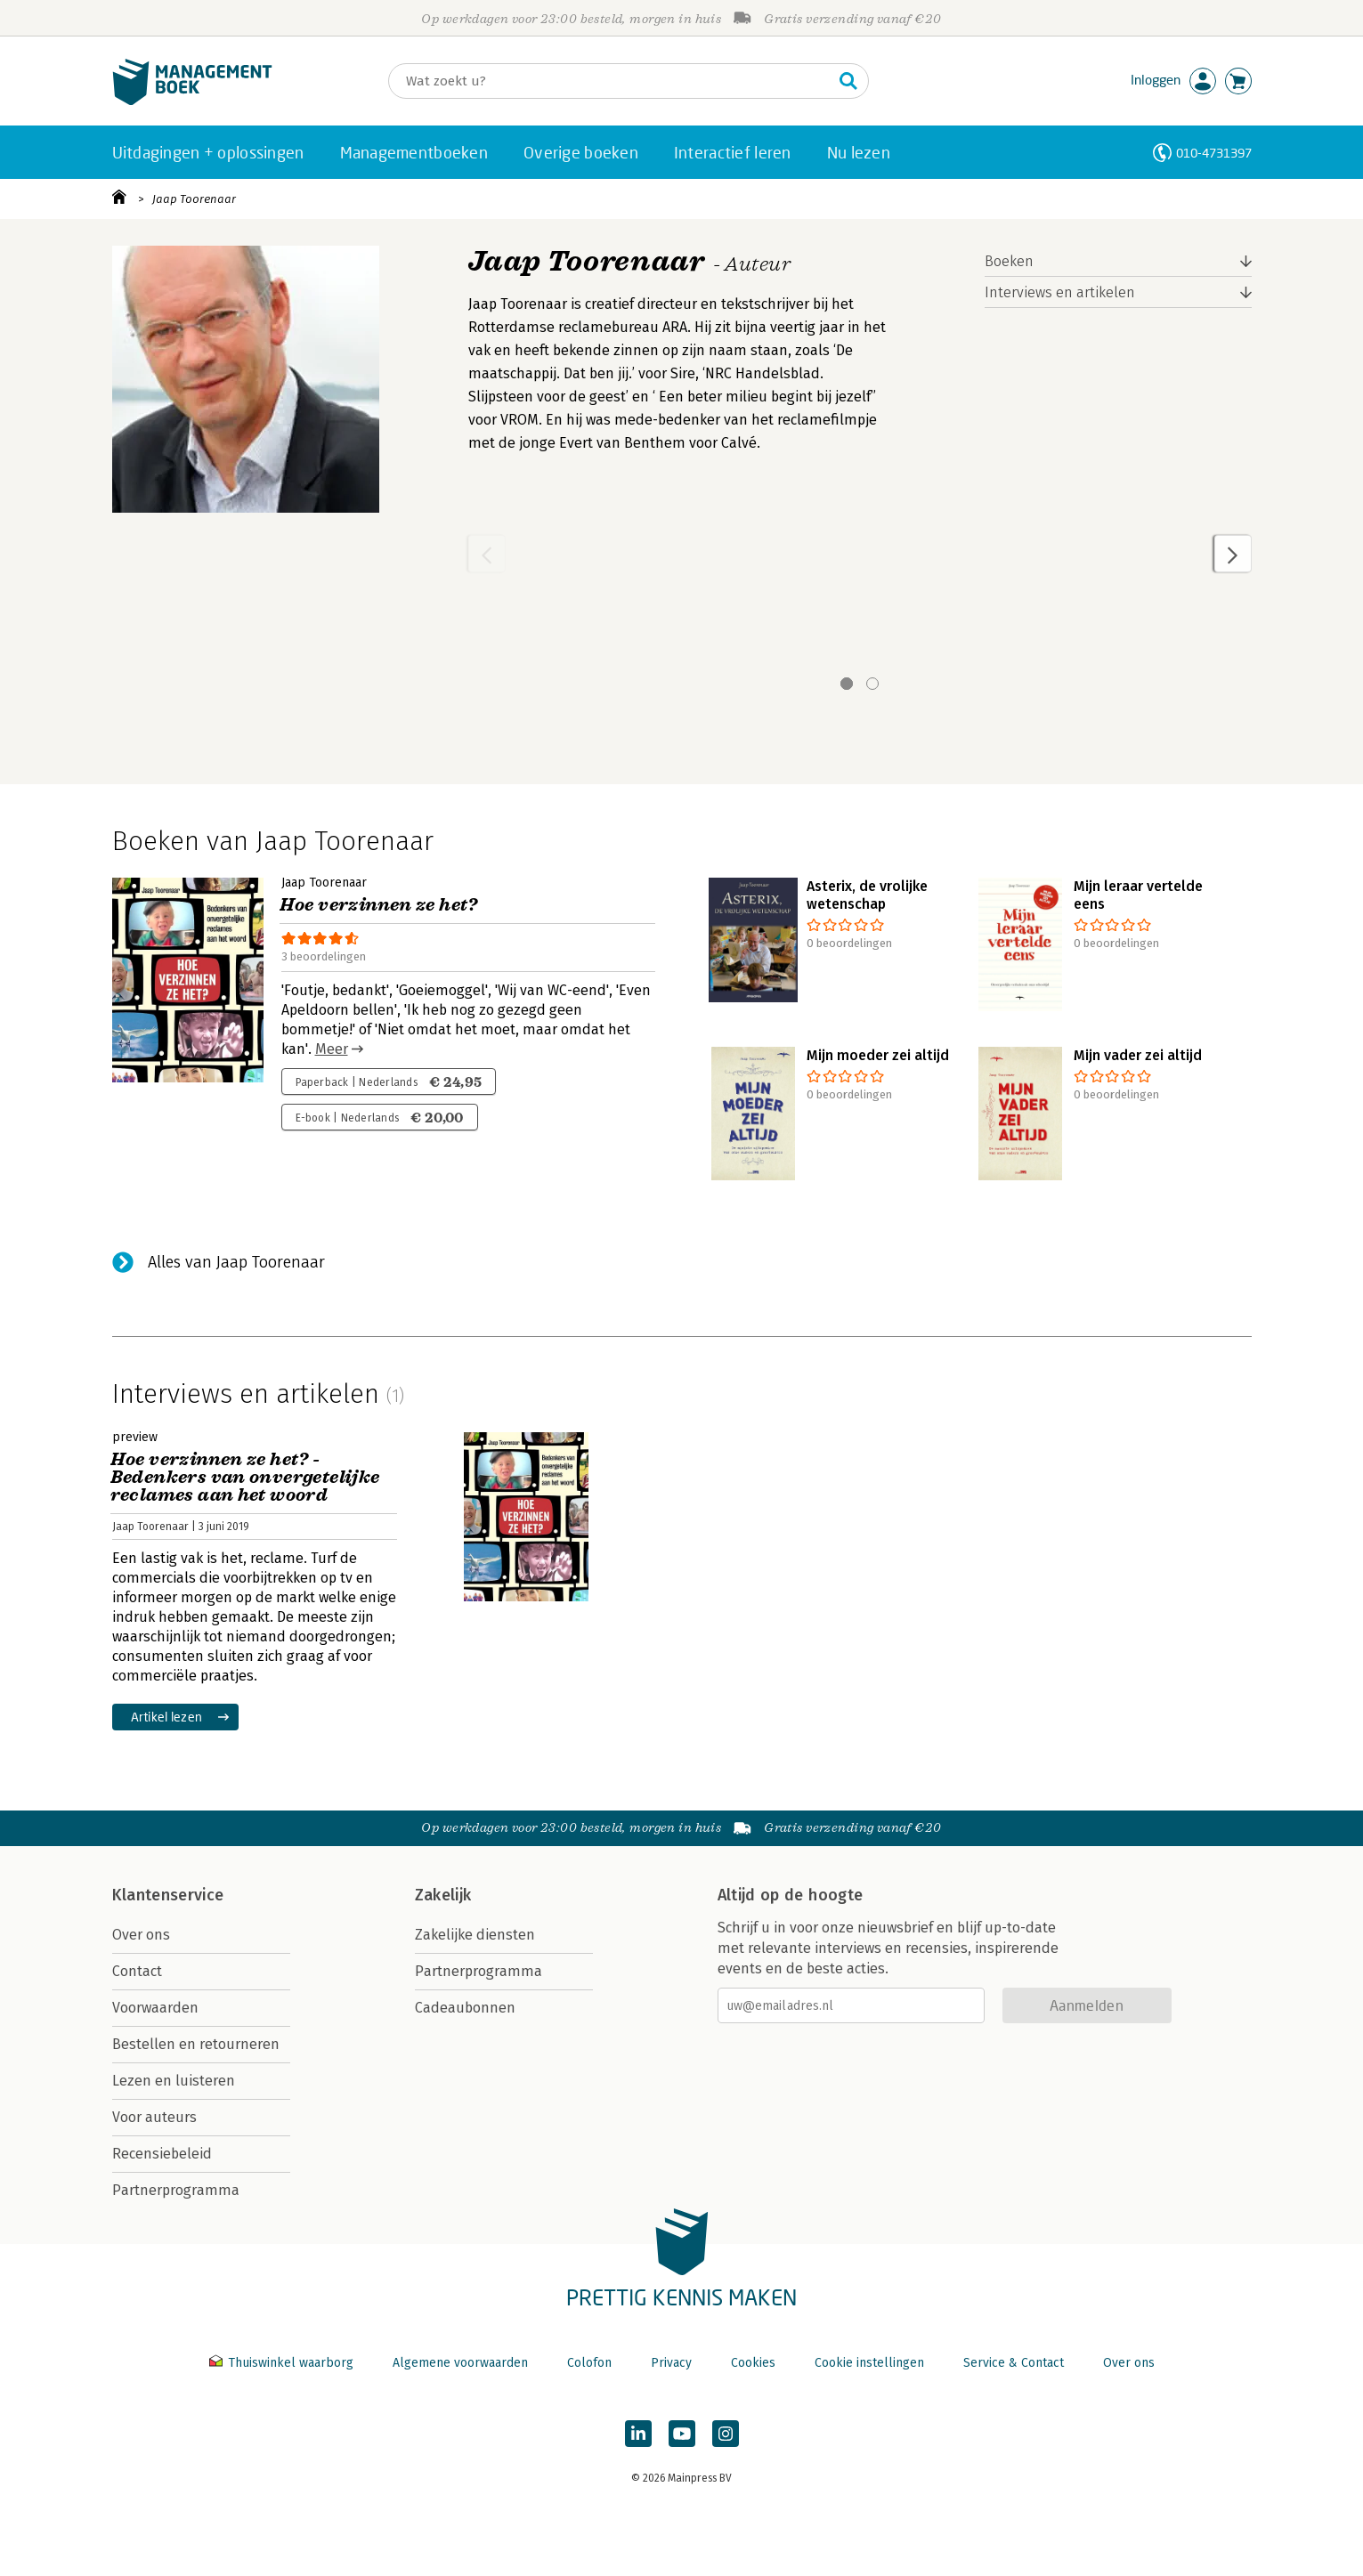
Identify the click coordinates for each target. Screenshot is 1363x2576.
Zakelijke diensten (475, 1934)
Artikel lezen (167, 1716)
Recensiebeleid (162, 2153)
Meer (331, 1049)
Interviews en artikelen (1060, 292)
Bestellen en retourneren (196, 2044)
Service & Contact (1013, 2362)
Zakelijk (443, 1895)
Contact (137, 1971)
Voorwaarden (155, 2007)
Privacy (671, 2362)
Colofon (589, 2362)
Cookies (753, 2362)
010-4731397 (1214, 152)
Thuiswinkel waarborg (283, 2362)
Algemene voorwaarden (460, 2362)
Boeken (1009, 261)
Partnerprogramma (175, 2190)
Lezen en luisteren (173, 2080)
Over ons (141, 1934)
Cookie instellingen (869, 2362)
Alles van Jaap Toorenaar (236, 1262)
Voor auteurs (154, 2117)
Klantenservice (168, 1895)
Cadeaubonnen (465, 2007)
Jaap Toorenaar (194, 199)
